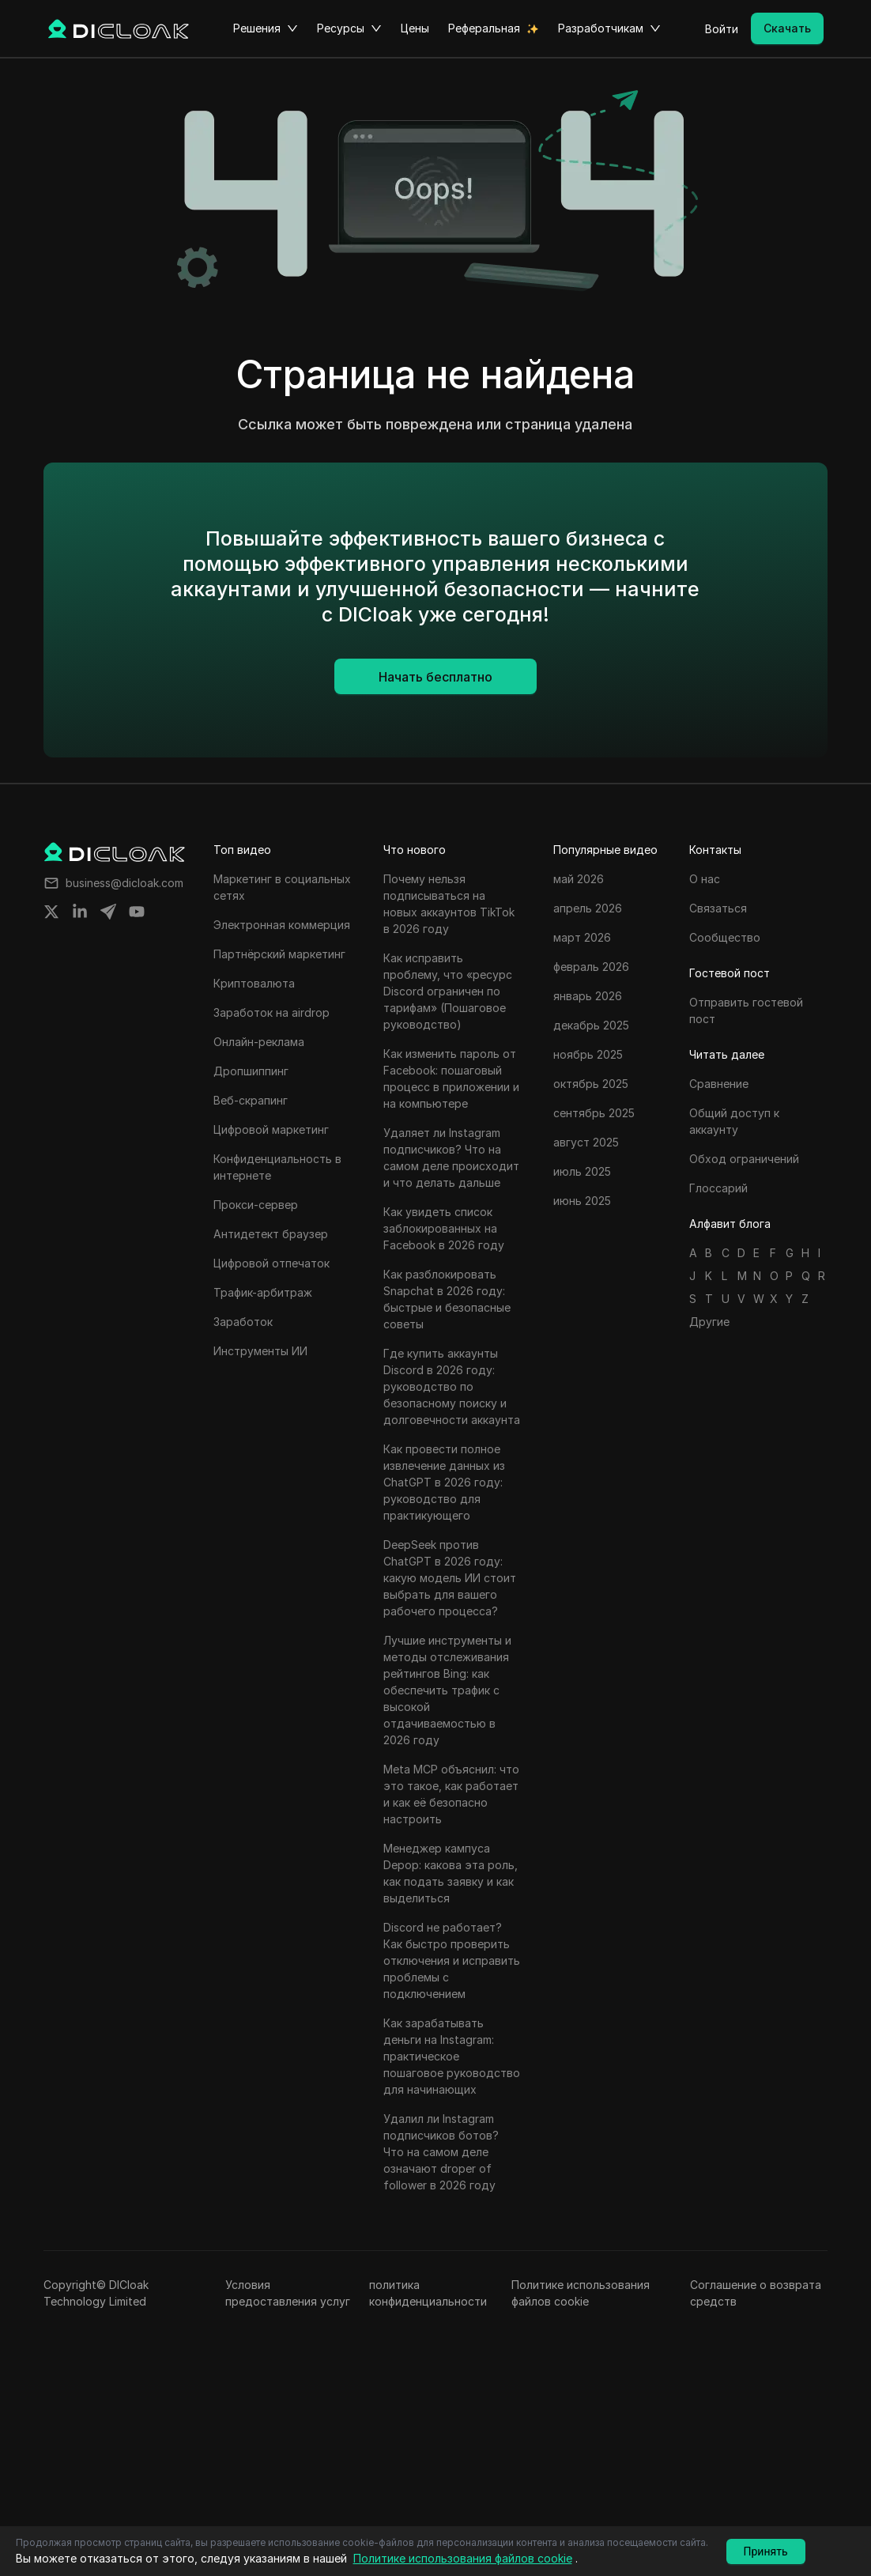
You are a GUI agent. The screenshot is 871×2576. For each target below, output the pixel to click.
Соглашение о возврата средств (755, 2293)
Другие (709, 1321)
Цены (415, 28)
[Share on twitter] (51, 912)
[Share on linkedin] (80, 912)
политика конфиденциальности (428, 2293)
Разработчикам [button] (609, 28)
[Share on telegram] (108, 912)
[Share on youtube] (137, 912)
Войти (721, 29)
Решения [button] (265, 28)
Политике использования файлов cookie (580, 2293)
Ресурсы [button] (349, 28)
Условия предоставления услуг (287, 2293)
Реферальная (484, 28)
